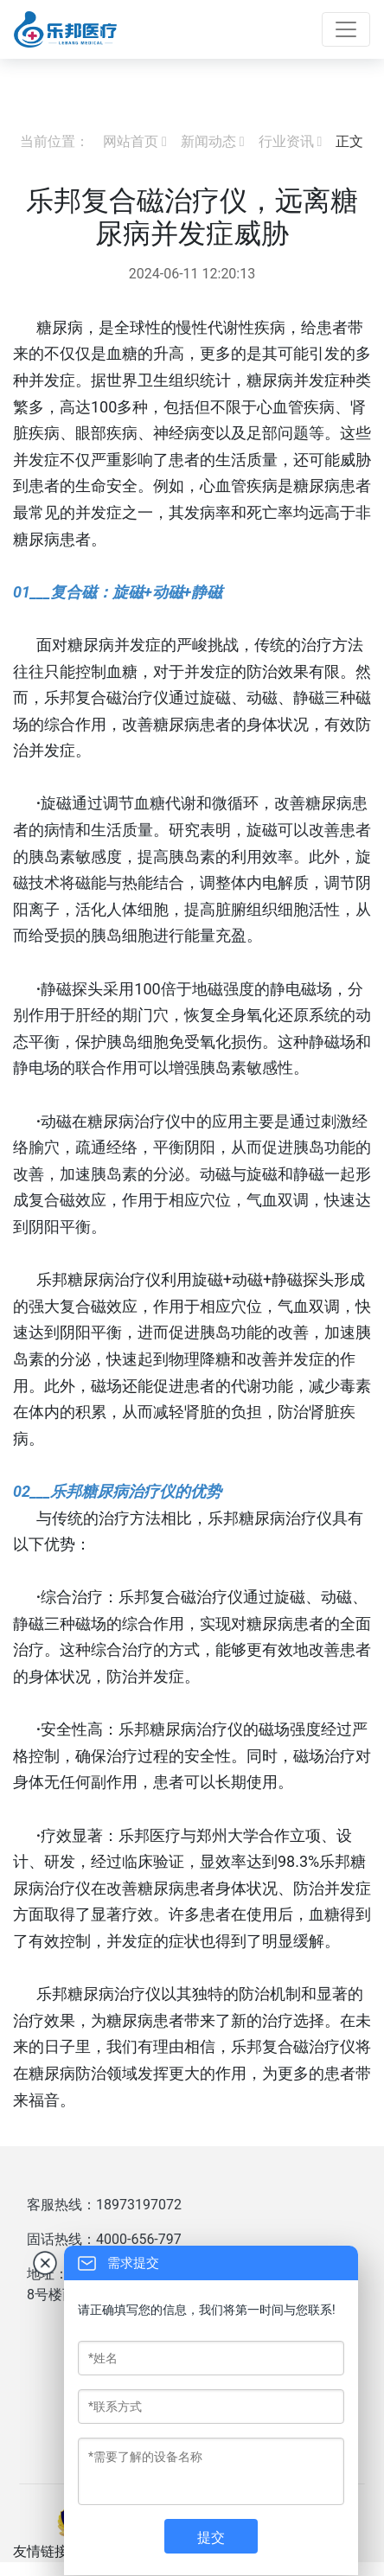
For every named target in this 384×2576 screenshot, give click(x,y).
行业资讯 (286, 141)
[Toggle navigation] (346, 29)
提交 (211, 2537)
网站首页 (130, 141)
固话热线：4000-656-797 (104, 2239)
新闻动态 (208, 141)
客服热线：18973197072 (104, 2204)
